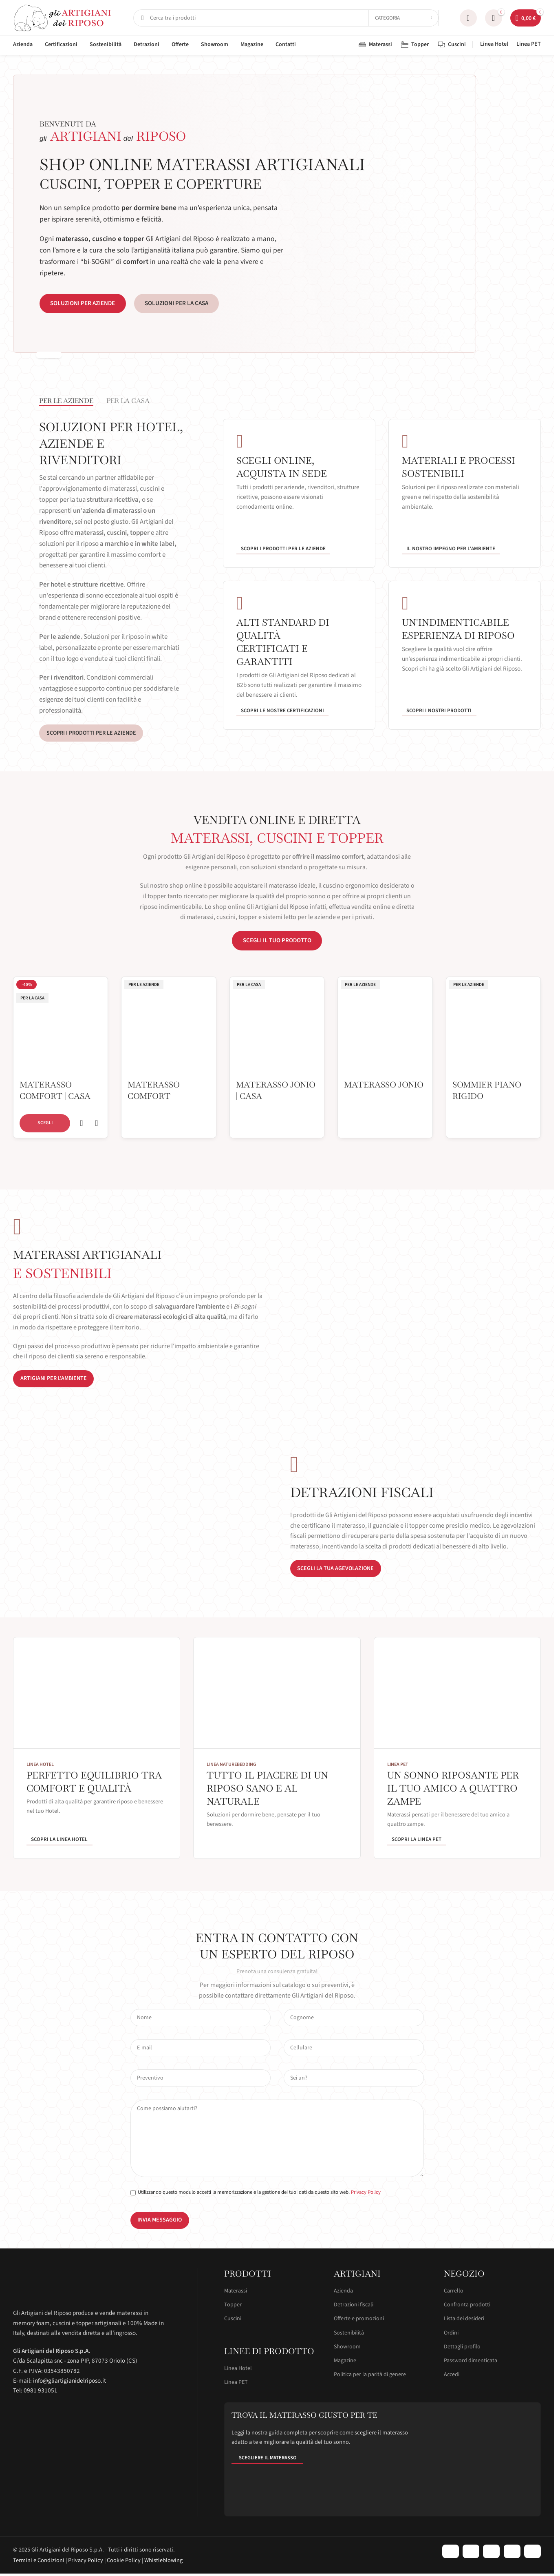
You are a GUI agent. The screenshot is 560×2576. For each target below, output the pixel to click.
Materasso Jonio (383, 1084)
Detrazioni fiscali (353, 2305)
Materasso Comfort (154, 1090)
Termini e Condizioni (38, 2560)
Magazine (345, 2361)
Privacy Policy (366, 2192)
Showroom (347, 2347)
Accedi (451, 2374)
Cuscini (232, 2319)
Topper (233, 2305)
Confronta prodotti (467, 2305)
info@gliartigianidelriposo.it (69, 2380)
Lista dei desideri (464, 2319)
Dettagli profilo (462, 2347)
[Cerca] (286, 18)
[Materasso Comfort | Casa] (60, 1026)
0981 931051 (40, 2390)
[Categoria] (403, 18)
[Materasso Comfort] (168, 1026)
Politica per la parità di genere (370, 2374)
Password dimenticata (470, 2361)
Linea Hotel (238, 2368)
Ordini (451, 2333)
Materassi (235, 2291)
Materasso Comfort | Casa (55, 1090)
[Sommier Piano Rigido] (493, 1026)
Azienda (343, 2291)
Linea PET (236, 2382)
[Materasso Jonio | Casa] (277, 1026)
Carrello (453, 2291)
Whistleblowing (163, 2560)
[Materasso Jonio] (385, 1026)
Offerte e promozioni (359, 2319)
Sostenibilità (349, 2333)
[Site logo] (62, 17)
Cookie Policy (124, 2560)
